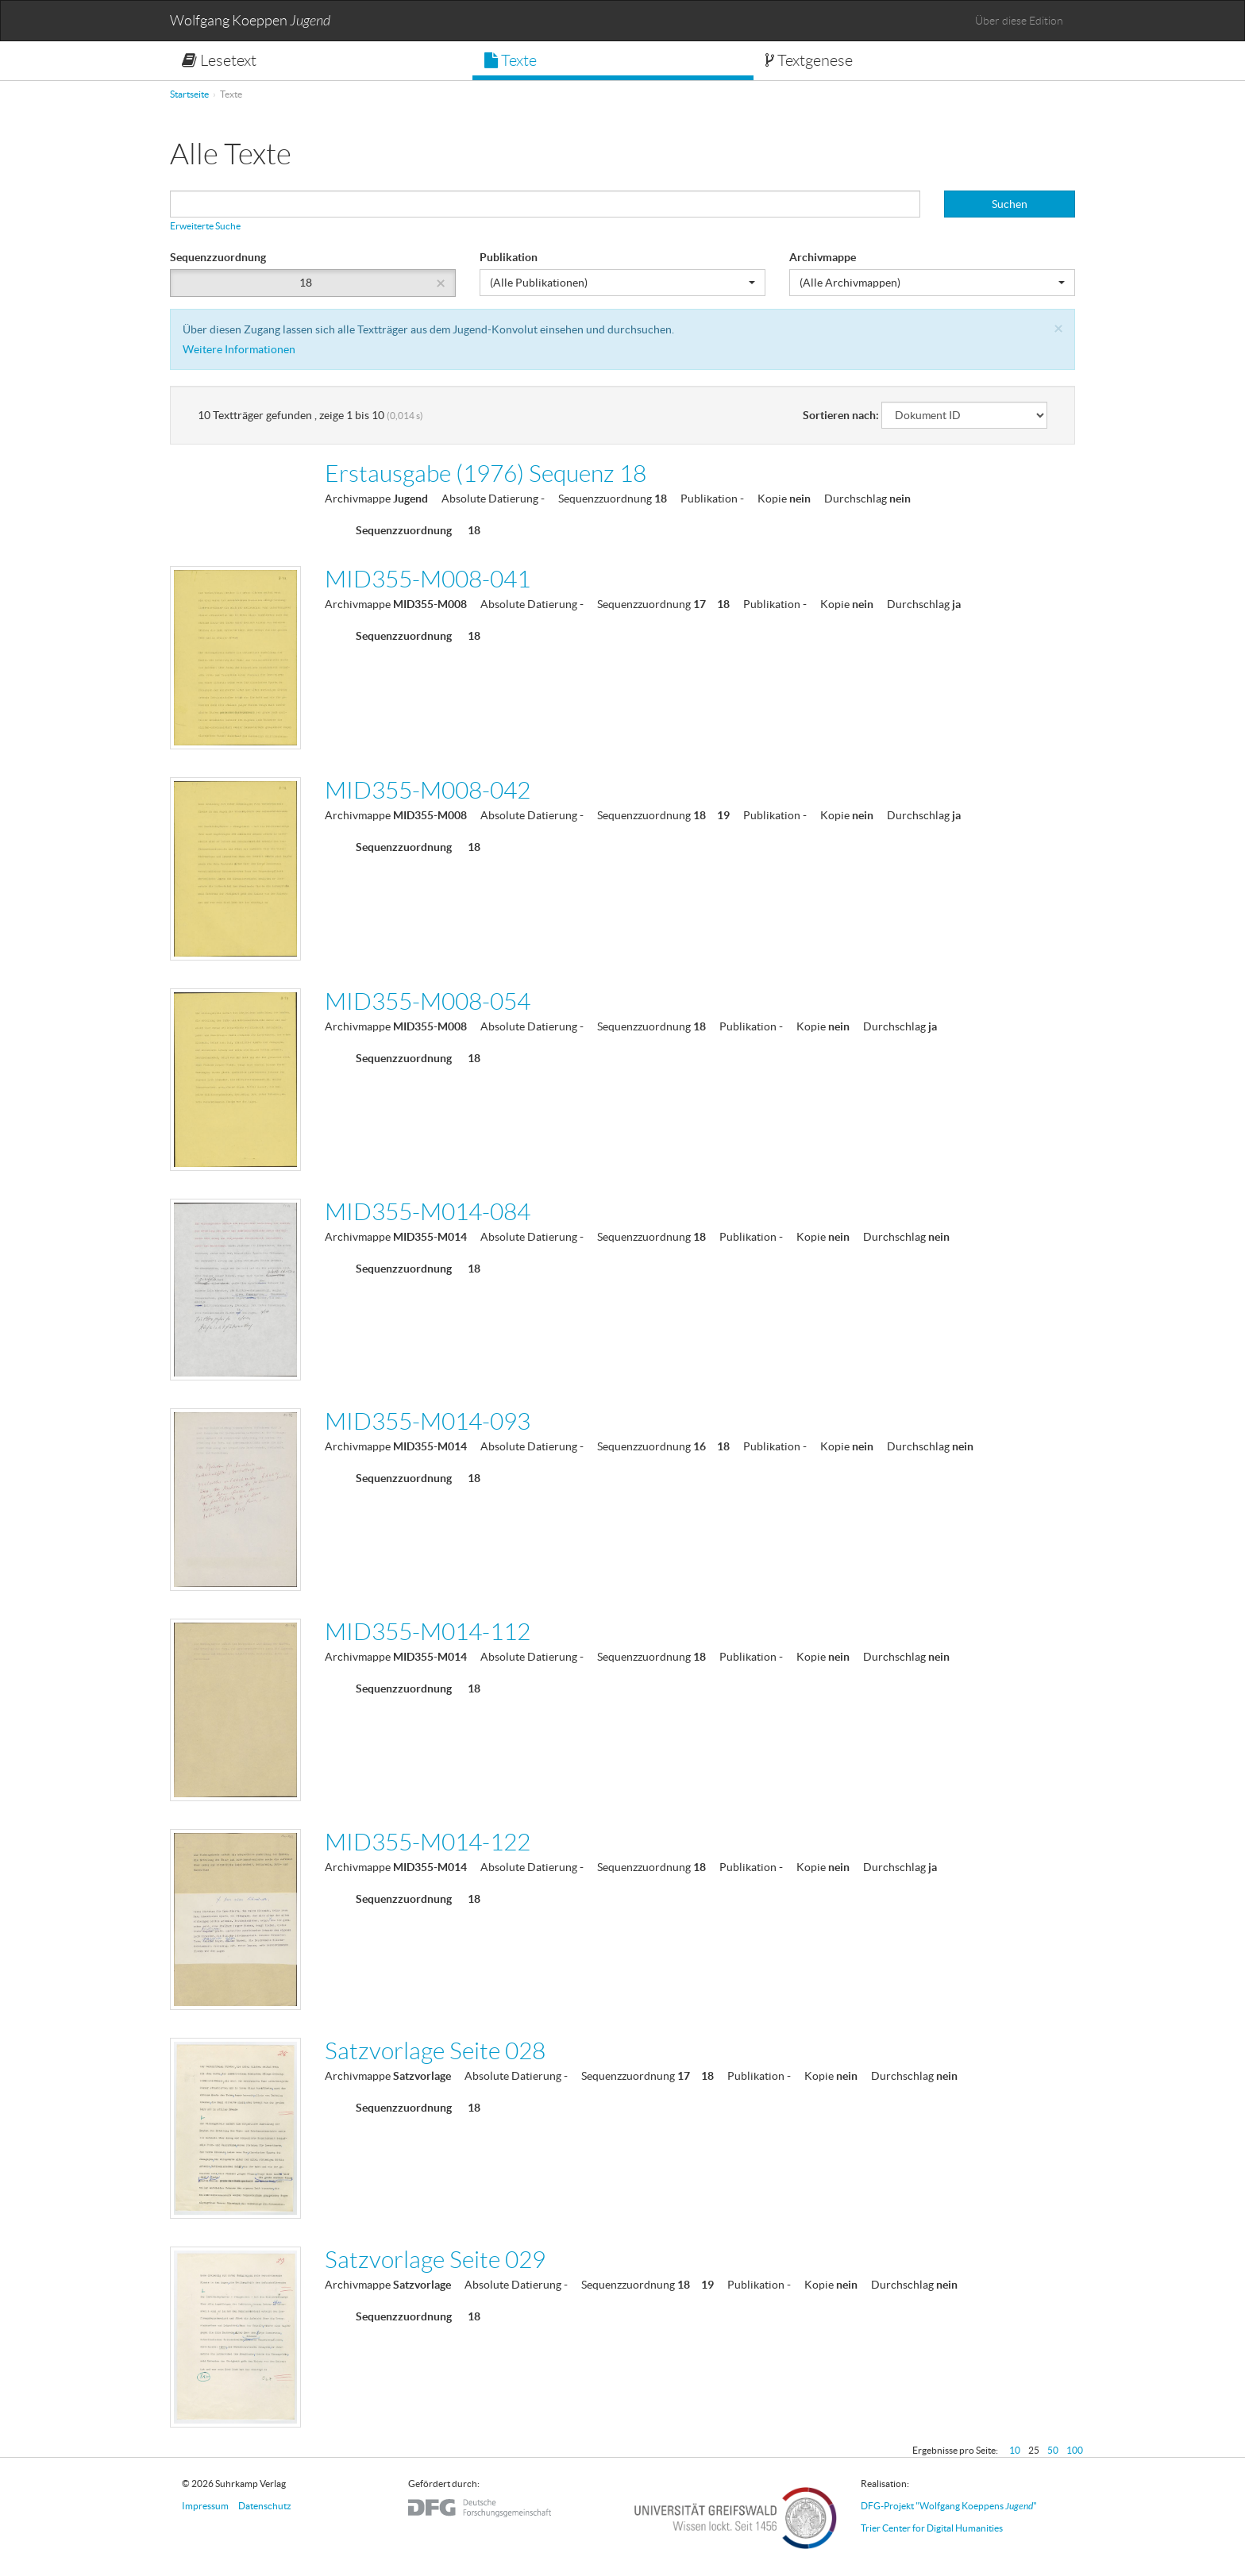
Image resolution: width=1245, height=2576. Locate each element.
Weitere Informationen (239, 349)
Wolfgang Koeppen (250, 21)
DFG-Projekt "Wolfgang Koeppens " (949, 2506)
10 (1014, 2450)
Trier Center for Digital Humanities (932, 2528)
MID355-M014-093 (427, 1421)
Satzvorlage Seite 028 (435, 2051)
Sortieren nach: (841, 415)
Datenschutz (264, 2506)
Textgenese (809, 60)
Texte (510, 60)
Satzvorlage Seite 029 (435, 2260)
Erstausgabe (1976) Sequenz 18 (485, 473)
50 (1052, 2450)
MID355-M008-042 (427, 790)
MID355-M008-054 (427, 1001)
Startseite (189, 94)
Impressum (205, 2506)
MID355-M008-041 (427, 579)
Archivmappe (822, 257)
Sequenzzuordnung (218, 257)
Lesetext (219, 60)
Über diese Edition (1019, 20)
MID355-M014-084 (427, 1212)
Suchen (1009, 204)
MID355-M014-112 (427, 1632)
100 (1074, 2450)
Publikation (509, 257)
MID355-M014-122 (427, 1842)
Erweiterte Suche (205, 226)
